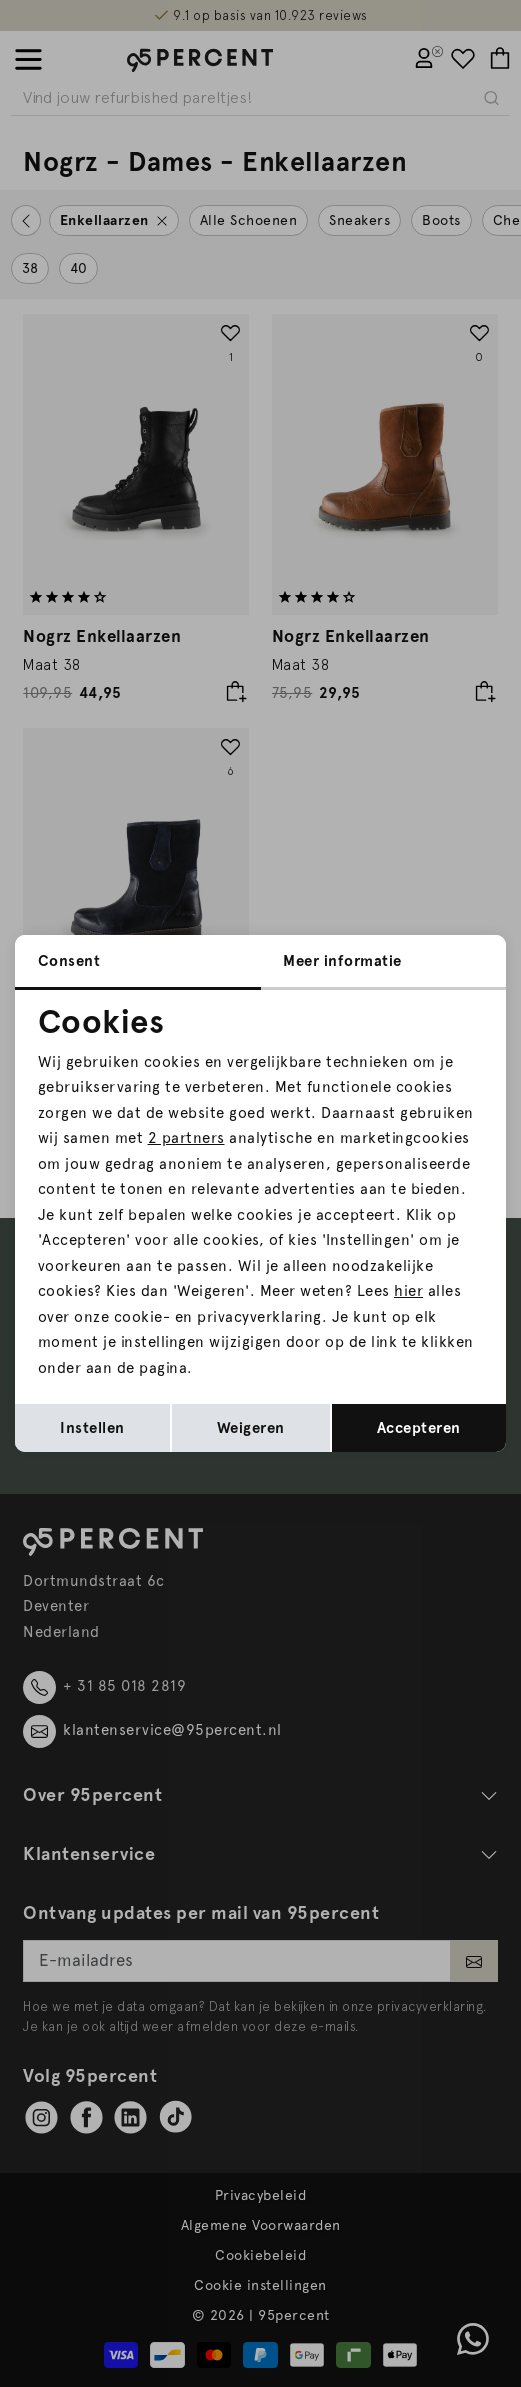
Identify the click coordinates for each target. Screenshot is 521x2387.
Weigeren (251, 1428)
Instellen (92, 1428)
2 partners (186, 1138)
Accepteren (419, 1428)
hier (408, 1291)
